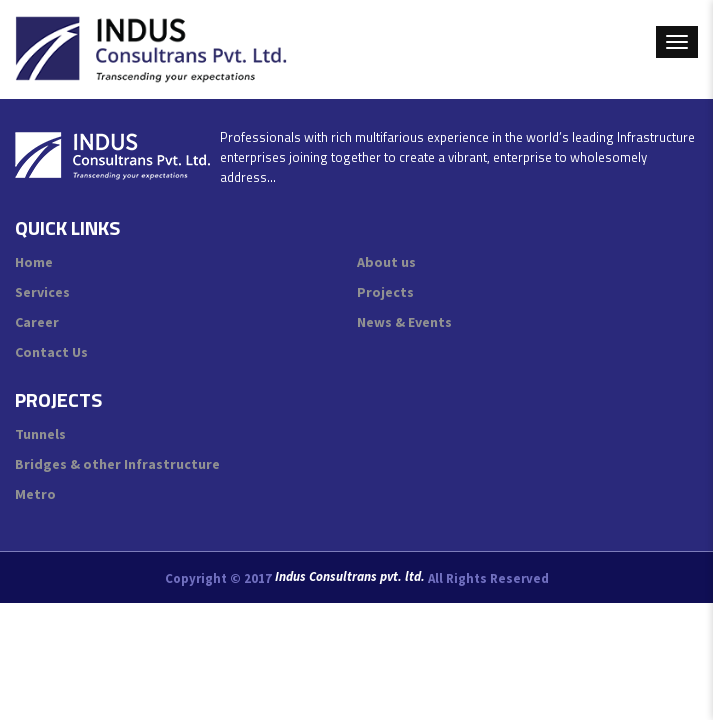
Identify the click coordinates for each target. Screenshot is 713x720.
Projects (385, 292)
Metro (35, 494)
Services (42, 292)
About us (386, 262)
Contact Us (51, 352)
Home (34, 262)
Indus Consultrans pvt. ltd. (350, 577)
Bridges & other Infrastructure (117, 464)
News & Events (404, 322)
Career (37, 322)
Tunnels (40, 434)
